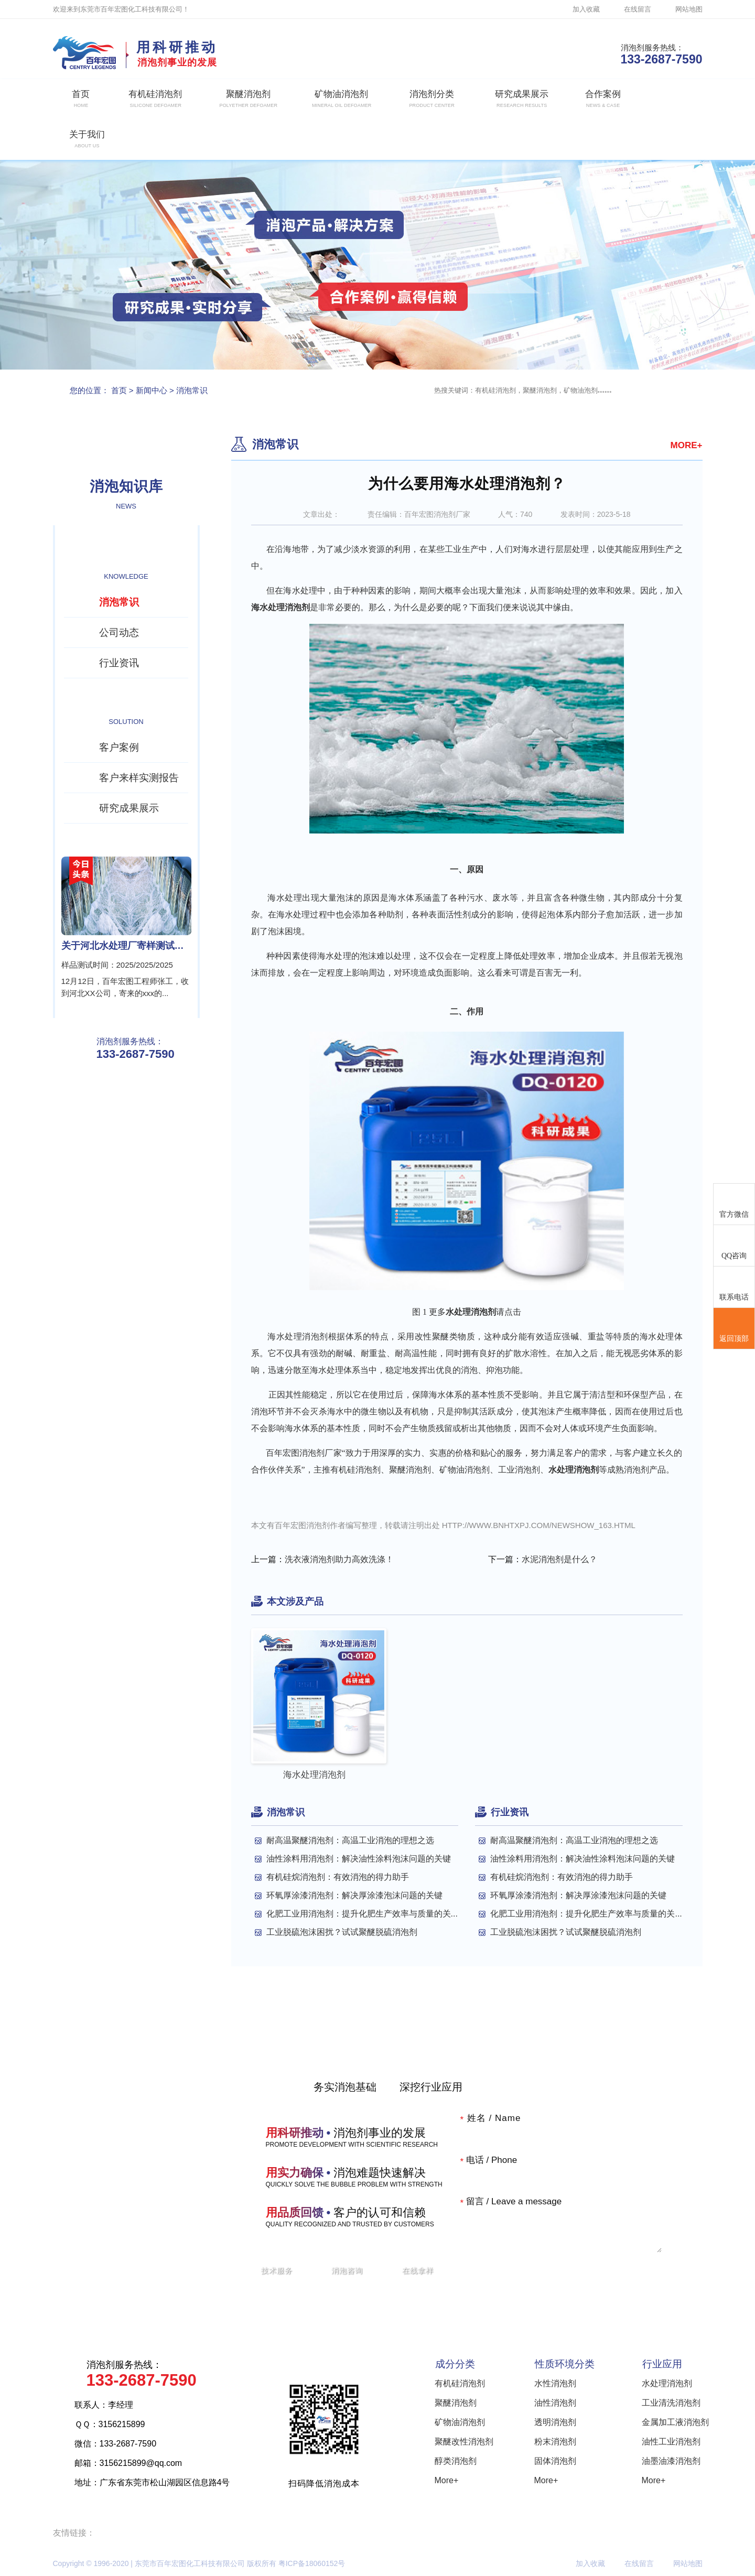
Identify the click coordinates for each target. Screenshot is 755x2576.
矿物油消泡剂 (460, 2422)
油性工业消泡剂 (671, 2441)
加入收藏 (586, 9)
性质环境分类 (565, 2363)
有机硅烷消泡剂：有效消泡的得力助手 (337, 1877)
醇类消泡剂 (456, 2460)
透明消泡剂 (555, 2422)
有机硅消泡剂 (460, 2383)
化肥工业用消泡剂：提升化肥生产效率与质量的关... (362, 1913)
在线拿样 (418, 2270)
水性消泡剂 (555, 2383)
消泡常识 (192, 390)
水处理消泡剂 (667, 2383)
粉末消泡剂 (555, 2441)
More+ (447, 2480)
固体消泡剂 (555, 2460)
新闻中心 (151, 390)
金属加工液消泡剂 (675, 2422)
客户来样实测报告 (139, 777)
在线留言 (637, 9)
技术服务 (277, 2270)
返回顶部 (734, 1329)
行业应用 (662, 2363)
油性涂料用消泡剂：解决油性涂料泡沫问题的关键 (358, 1858)
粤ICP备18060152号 (312, 2563)
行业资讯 (119, 662)
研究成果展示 (129, 808)
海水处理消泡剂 (280, 607)
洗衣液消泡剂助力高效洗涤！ (339, 1559)
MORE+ (687, 445)
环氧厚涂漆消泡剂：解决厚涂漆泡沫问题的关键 (354, 1895)
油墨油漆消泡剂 (671, 2460)
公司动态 (119, 632)
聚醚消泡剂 (456, 2402)
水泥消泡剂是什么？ (559, 1559)
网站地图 (689, 9)
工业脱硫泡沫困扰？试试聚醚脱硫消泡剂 (341, 1932)
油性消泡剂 (555, 2402)
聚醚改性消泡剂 (464, 2441)
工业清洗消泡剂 (671, 2402)
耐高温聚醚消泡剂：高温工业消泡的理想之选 (350, 1840)
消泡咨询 (347, 2270)
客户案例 (119, 747)
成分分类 (455, 2363)
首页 (119, 390)
